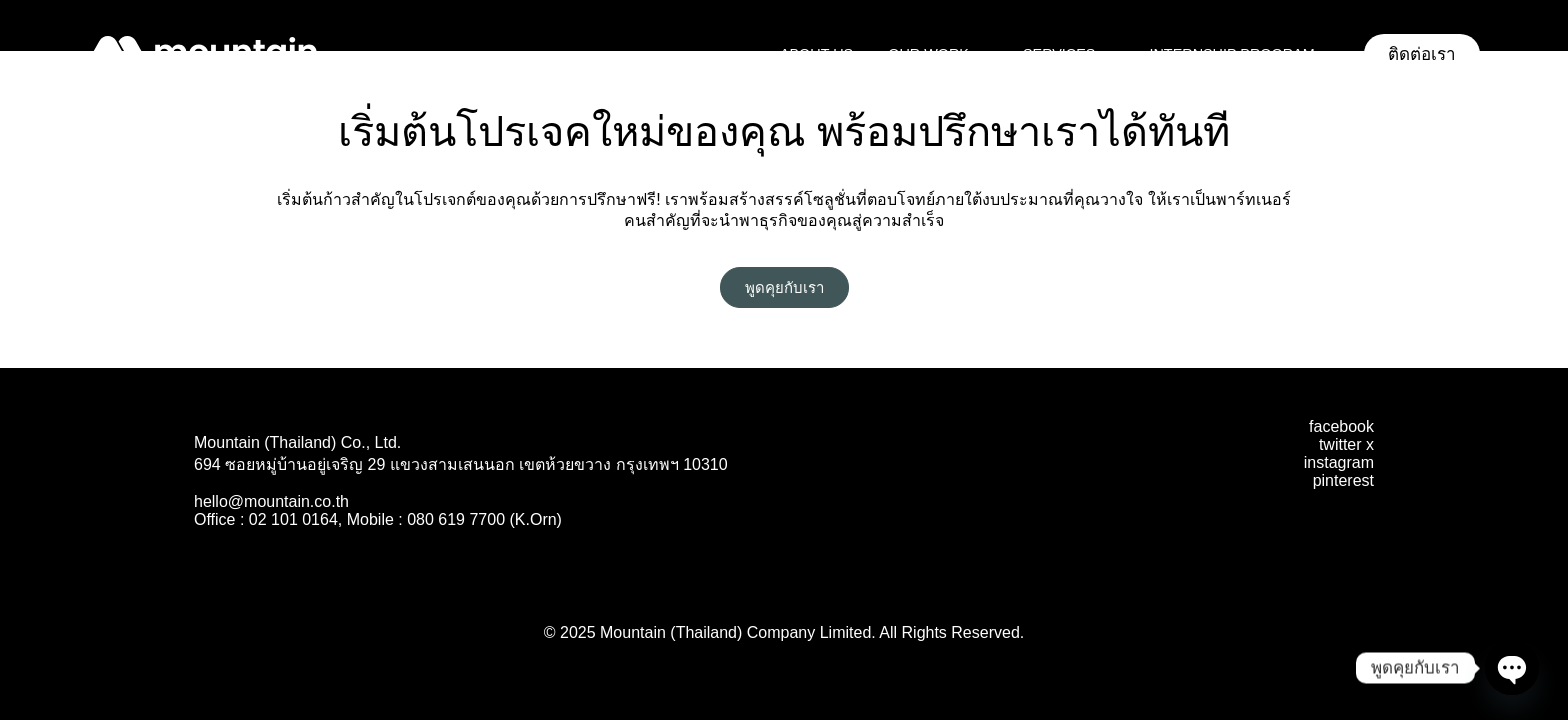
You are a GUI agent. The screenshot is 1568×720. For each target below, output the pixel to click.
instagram (1339, 462)
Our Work (938, 54)
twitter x (1346, 444)
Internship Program (1241, 54)
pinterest (1343, 480)
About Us (816, 54)
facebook (1341, 426)
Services (1069, 54)
